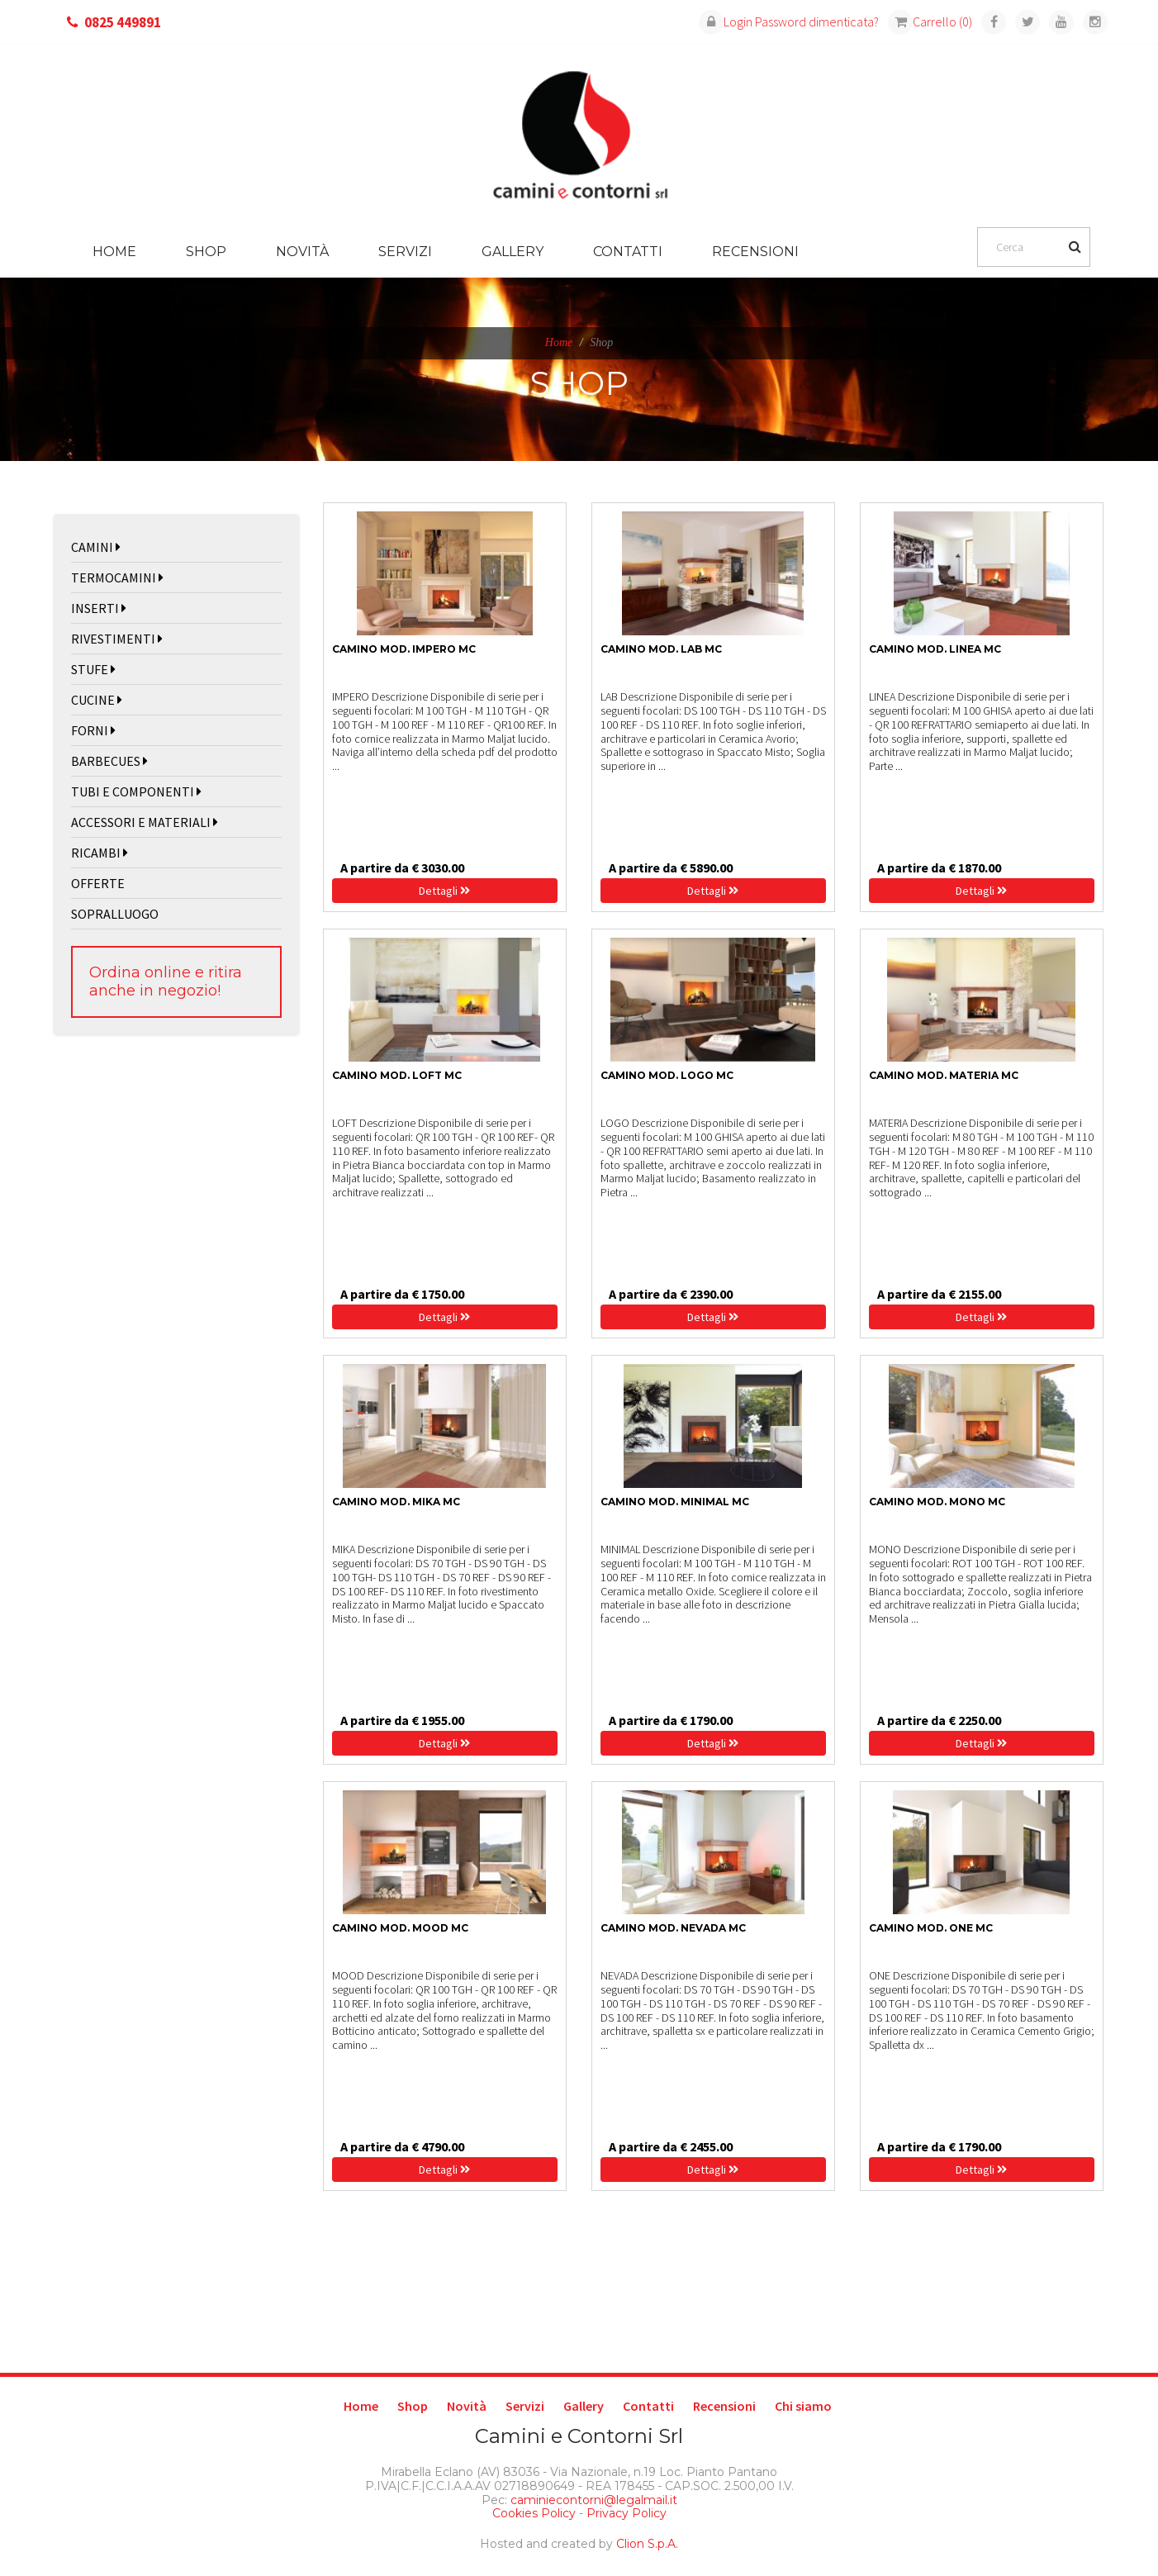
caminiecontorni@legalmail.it (592, 2500)
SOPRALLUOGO (115, 913)
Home (114, 251)
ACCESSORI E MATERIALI (144, 822)
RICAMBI (99, 852)
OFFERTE (98, 883)
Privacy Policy (626, 2513)
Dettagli (444, 890)
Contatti (627, 251)
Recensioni (755, 251)
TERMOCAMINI (117, 577)
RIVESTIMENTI (117, 638)
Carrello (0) (930, 21)
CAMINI (96, 547)
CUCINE (96, 700)
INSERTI (98, 608)
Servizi (405, 251)
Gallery (512, 251)
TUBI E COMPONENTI (136, 791)
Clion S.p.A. (647, 2543)
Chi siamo (803, 2406)
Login (725, 21)
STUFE (93, 669)
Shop (206, 251)
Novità (302, 251)
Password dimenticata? (817, 21)
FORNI (93, 730)
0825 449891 (122, 22)
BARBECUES (109, 761)
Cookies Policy (534, 2513)
